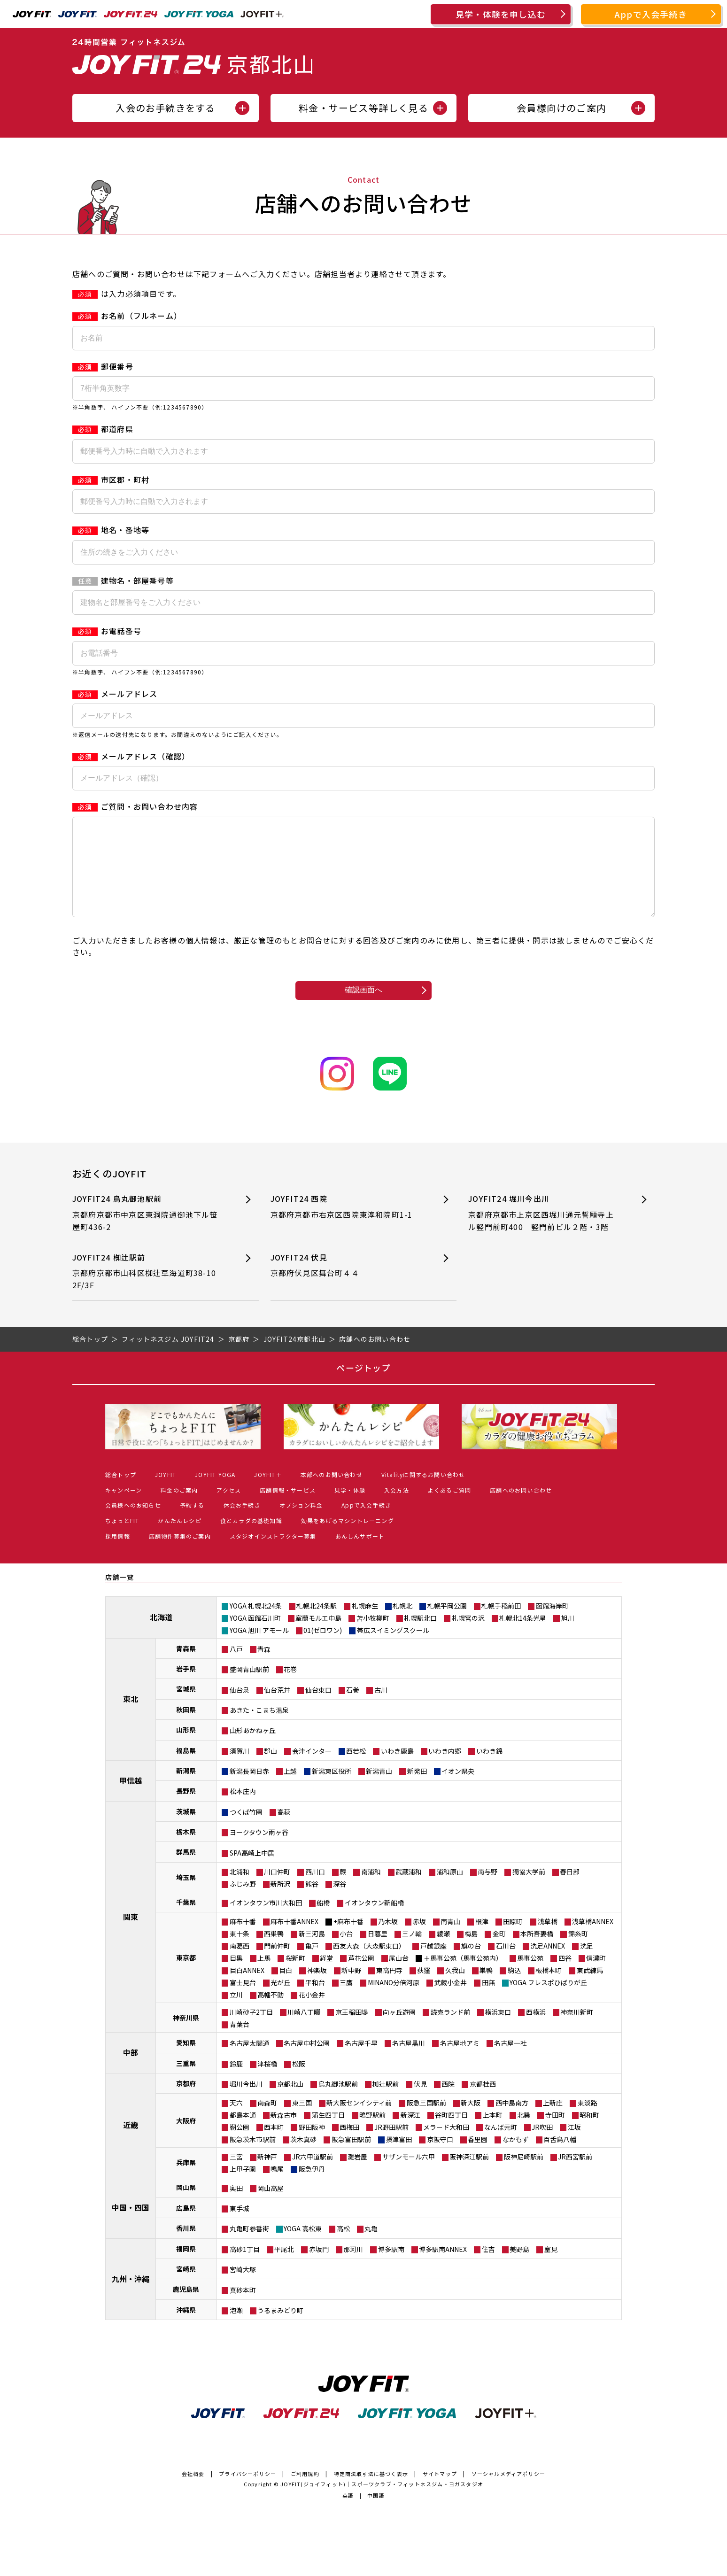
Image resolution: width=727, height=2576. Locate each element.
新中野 (351, 1989)
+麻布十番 (348, 1940)
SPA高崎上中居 (252, 1871)
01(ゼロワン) (322, 1649)
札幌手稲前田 (501, 1624)
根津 (481, 1940)
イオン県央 (457, 1790)
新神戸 (267, 2175)
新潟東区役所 (331, 1790)
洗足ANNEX (547, 1964)
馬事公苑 (530, 1976)
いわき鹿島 (397, 1769)
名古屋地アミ (460, 2061)
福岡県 (186, 2267)
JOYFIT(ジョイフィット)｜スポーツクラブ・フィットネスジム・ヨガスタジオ (381, 2502)
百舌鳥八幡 (559, 2158)
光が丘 (280, 2001)
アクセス (229, 1509)
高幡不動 (270, 2013)
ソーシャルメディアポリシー (509, 2492)
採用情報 (117, 1555)
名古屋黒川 (408, 2061)
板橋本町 (548, 1989)
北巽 (523, 2133)
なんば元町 (500, 2146)
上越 (290, 1790)
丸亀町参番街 (249, 2247)
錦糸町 (578, 1952)
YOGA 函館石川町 (255, 1636)
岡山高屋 (270, 2207)
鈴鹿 (236, 2082)
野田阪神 (312, 2146)
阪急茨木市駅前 (253, 2158)
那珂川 (353, 2268)
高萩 (283, 1830)
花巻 (290, 1688)
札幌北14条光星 (522, 1636)
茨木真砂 (303, 2158)
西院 (448, 2102)
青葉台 (239, 2043)
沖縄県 (186, 2328)
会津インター (312, 1769)
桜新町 (295, 1976)
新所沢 (280, 1902)
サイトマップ (440, 2492)
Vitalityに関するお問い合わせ (423, 1493)
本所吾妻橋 (536, 1952)
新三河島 (312, 1952)
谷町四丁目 (451, 2133)
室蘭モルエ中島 (318, 1636)
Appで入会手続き (651, 14)
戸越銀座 (433, 1964)
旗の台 (471, 1964)
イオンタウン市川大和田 (266, 1921)
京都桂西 (483, 2102)
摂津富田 (399, 2158)
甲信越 (130, 1799)
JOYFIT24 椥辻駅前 (148, 1290)
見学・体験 (349, 1509)
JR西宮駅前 (575, 2175)
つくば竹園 (246, 1830)
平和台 (315, 2001)
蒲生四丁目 (328, 2133)
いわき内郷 (444, 1769)
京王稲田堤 (351, 2030)
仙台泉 (239, 1708)
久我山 (455, 1989)
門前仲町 (277, 1964)
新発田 (417, 1790)
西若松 (356, 1769)
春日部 (570, 1890)
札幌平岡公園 (447, 1624)
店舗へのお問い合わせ (521, 1509)
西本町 (274, 2146)
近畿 (130, 2143)
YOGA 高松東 (303, 2247)
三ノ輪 (412, 1952)
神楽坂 (317, 1989)
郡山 (270, 1769)
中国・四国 (130, 2226)
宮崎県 (186, 2287)
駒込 (514, 1989)
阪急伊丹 (312, 2187)
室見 (550, 2268)
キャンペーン (123, 1509)
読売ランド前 (450, 2030)
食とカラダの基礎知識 (251, 1539)
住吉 (488, 2268)
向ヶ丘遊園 (399, 2030)
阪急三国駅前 (426, 2121)
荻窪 (423, 1989)
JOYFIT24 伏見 (347, 1284)
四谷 (565, 1976)
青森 (264, 1667)
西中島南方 (511, 2121)
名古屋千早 (361, 2061)
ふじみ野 (243, 1902)
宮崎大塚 (243, 2288)
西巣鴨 (274, 1952)
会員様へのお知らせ (133, 1524)
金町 (499, 1952)
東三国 (302, 2121)
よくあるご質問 (449, 1509)
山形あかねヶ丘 (253, 1749)
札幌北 (402, 1624)
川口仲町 (277, 1890)
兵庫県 (186, 2181)
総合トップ (120, 1493)
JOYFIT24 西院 (347, 1225)
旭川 (567, 1636)
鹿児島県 (186, 2308)
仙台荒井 (277, 1708)
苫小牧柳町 (372, 1636)
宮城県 (186, 1707)
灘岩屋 (357, 2175)
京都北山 (290, 2102)
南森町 (267, 2121)
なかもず (516, 2158)
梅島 (471, 1952)
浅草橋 (547, 1940)
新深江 (410, 2133)
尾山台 (399, 1976)
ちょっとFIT (122, 1539)
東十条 (239, 1952)
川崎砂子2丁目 (251, 2030)
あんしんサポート (360, 1555)
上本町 (493, 2133)
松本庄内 (243, 1810)
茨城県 (186, 1830)
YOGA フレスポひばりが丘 (548, 2001)
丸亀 (371, 2247)
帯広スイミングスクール (393, 1649)
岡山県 (186, 2206)
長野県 (186, 1809)
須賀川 (239, 1769)
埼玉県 (186, 1896)
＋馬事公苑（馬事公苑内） (463, 1976)
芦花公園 (361, 1976)
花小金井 (312, 2013)
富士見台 (243, 2001)
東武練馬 (590, 1989)
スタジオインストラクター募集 (273, 1555)
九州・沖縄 (130, 2297)
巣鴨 (486, 1989)
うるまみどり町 (280, 2329)
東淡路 (587, 2121)
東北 (130, 1717)
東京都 (186, 1976)
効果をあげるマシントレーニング (347, 1539)
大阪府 (186, 2139)
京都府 (186, 2102)
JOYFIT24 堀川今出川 (544, 1232)
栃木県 (186, 1850)
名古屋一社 (510, 2061)
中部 (130, 2071)
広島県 (186, 2226)
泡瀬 (236, 2329)
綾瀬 (443, 1952)
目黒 (236, 1976)
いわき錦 (489, 1769)
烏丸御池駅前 (338, 2102)
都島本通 (243, 2133)
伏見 (420, 2102)
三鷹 (346, 2001)
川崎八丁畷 (303, 2030)
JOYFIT (165, 1493)
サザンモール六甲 (408, 2175)
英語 (348, 2514)
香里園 (477, 2158)
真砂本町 (243, 2308)
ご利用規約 (305, 2492)
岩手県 (186, 1687)
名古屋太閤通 (249, 2061)
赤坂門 (319, 2268)
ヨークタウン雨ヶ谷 (259, 1851)
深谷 (339, 1902)
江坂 (574, 2146)
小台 (346, 1952)
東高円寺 (389, 1989)
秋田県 (186, 1728)
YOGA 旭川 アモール (259, 1649)
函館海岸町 (552, 1624)
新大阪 (470, 2121)
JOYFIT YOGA (215, 1493)
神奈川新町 (576, 2030)
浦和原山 (450, 1890)
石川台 (506, 1964)
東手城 (239, 2227)
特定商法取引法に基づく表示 (371, 2492)
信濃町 (596, 1976)
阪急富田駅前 (351, 2158)
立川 (236, 2013)
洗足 (586, 1964)
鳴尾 (277, 2187)
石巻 (352, 1708)
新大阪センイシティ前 (359, 2121)
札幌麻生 (365, 1624)
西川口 (315, 1890)
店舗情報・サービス (288, 1509)
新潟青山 (379, 1790)
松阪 (298, 2082)
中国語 (376, 2514)
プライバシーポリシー (247, 2492)
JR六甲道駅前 (312, 2175)
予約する (192, 1524)
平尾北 (284, 2268)
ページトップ (363, 1386)
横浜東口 (498, 2030)
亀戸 (311, 1964)
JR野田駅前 (391, 2146)
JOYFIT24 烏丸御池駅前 (148, 1232)
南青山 (450, 1940)
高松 (343, 2247)
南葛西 (239, 1964)
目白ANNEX (247, 1989)
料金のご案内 (179, 1509)
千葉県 (186, 1921)
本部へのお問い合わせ (332, 1493)
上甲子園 (243, 2187)
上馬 (264, 1976)
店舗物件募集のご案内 (180, 1555)
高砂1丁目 (245, 2268)
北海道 (161, 1635)
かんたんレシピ (179, 1539)
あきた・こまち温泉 (259, 1728)
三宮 (236, 2175)
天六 (236, 2121)
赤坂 (419, 1940)
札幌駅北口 (420, 1636)
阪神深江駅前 (469, 2175)
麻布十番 (243, 1940)
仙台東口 (318, 1708)
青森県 (186, 1667)
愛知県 (186, 2061)
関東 (130, 1935)
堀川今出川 (246, 2102)
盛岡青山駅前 (249, 1688)
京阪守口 (440, 2158)
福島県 (186, 1769)
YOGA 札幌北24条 (256, 1624)
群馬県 (186, 1870)
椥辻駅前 (385, 2102)
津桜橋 (267, 2082)
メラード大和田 (446, 2146)
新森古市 (284, 2133)
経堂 (326, 1976)
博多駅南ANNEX (443, 2268)
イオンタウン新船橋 (374, 1921)
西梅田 (349, 2146)
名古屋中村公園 (307, 2061)
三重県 (186, 2082)
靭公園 (239, 2146)
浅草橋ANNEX (592, 1940)
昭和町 (589, 2133)
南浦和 (371, 1890)
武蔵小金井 (450, 2001)
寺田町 (555, 2133)
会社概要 (193, 2492)
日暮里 (377, 1952)
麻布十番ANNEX (294, 1940)
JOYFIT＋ (267, 1493)
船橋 (323, 1921)
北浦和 (239, 1890)
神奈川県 (186, 2036)
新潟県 (186, 1789)
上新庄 (553, 2121)
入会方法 (396, 1509)
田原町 (513, 1940)
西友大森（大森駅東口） (369, 1964)
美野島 (519, 2268)
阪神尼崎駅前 (523, 2175)
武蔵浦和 (408, 1890)
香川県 (186, 2246)
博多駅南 (391, 2268)
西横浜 (536, 2030)
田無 (488, 2001)
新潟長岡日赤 (249, 1790)
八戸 (236, 1667)
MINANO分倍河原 (393, 2001)
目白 (285, 1989)
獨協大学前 (528, 1890)
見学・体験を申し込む (501, 14)
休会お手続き (242, 1524)
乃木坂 (388, 1940)
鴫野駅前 (372, 2133)
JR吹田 (542, 2146)
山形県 (186, 1748)
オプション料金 (301, 1524)
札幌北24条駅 (316, 1624)
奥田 (236, 2207)
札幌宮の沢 (468, 1636)
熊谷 (311, 1902)
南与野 (487, 1890)
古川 (380, 1708)
